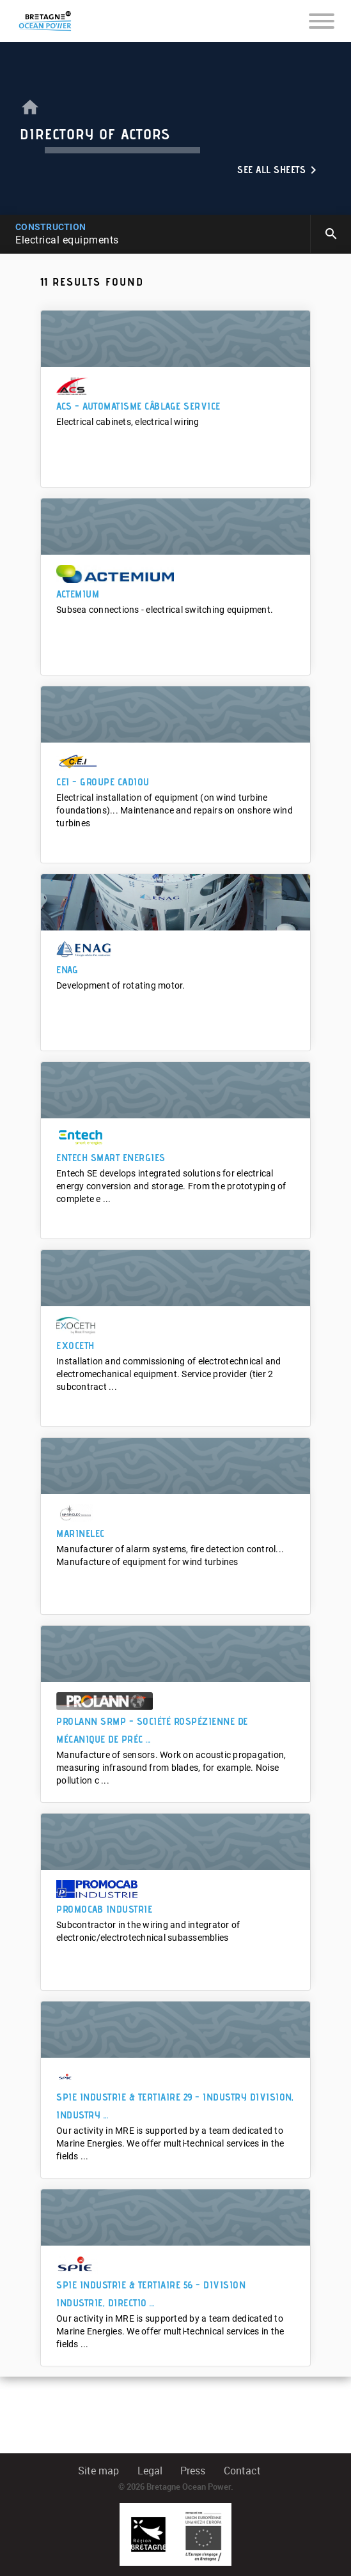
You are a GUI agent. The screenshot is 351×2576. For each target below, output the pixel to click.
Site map (98, 2471)
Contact (242, 2471)
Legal (149, 2471)
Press (192, 2471)
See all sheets (279, 170)
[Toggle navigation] (321, 20)
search (331, 234)
